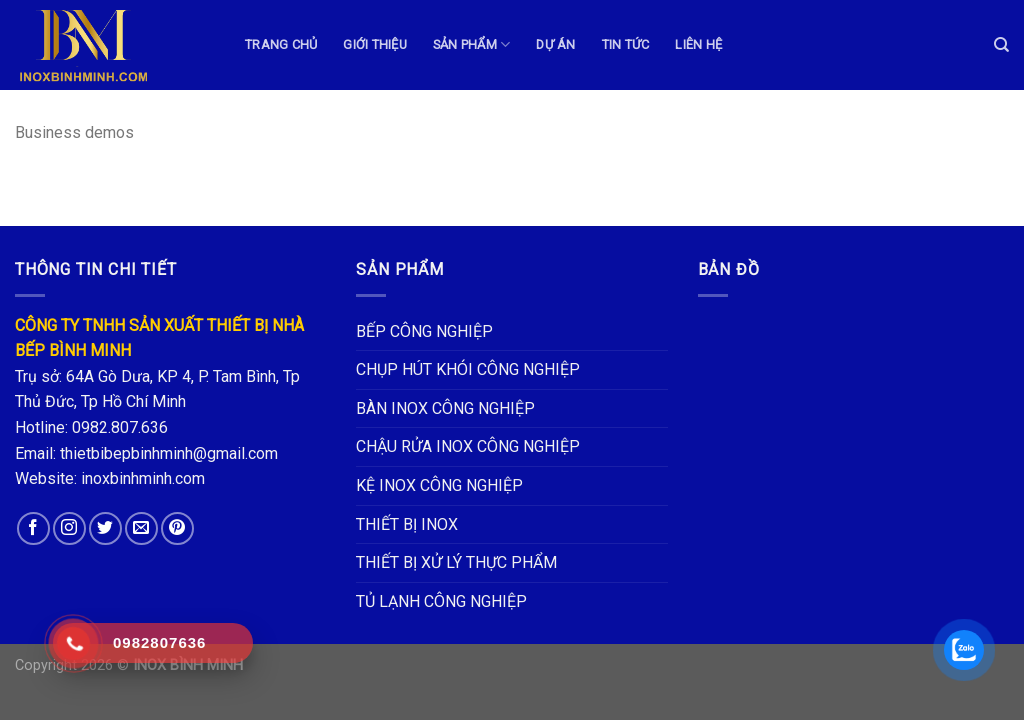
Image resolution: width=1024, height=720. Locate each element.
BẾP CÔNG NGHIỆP (424, 331)
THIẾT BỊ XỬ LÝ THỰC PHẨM (456, 562)
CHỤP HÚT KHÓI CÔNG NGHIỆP (468, 369)
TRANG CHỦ (281, 44)
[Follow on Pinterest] (177, 528)
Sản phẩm (472, 44)
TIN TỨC (626, 44)
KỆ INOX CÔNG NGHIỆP (439, 485)
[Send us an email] (141, 528)
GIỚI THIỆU (375, 44)
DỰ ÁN (555, 44)
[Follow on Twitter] (105, 528)
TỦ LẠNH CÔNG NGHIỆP (441, 601)
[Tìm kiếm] (1001, 45)
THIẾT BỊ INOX (407, 524)
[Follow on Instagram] (69, 528)
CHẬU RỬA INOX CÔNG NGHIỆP (468, 446)
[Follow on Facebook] (33, 528)
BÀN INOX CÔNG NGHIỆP (445, 408)
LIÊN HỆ (698, 44)
